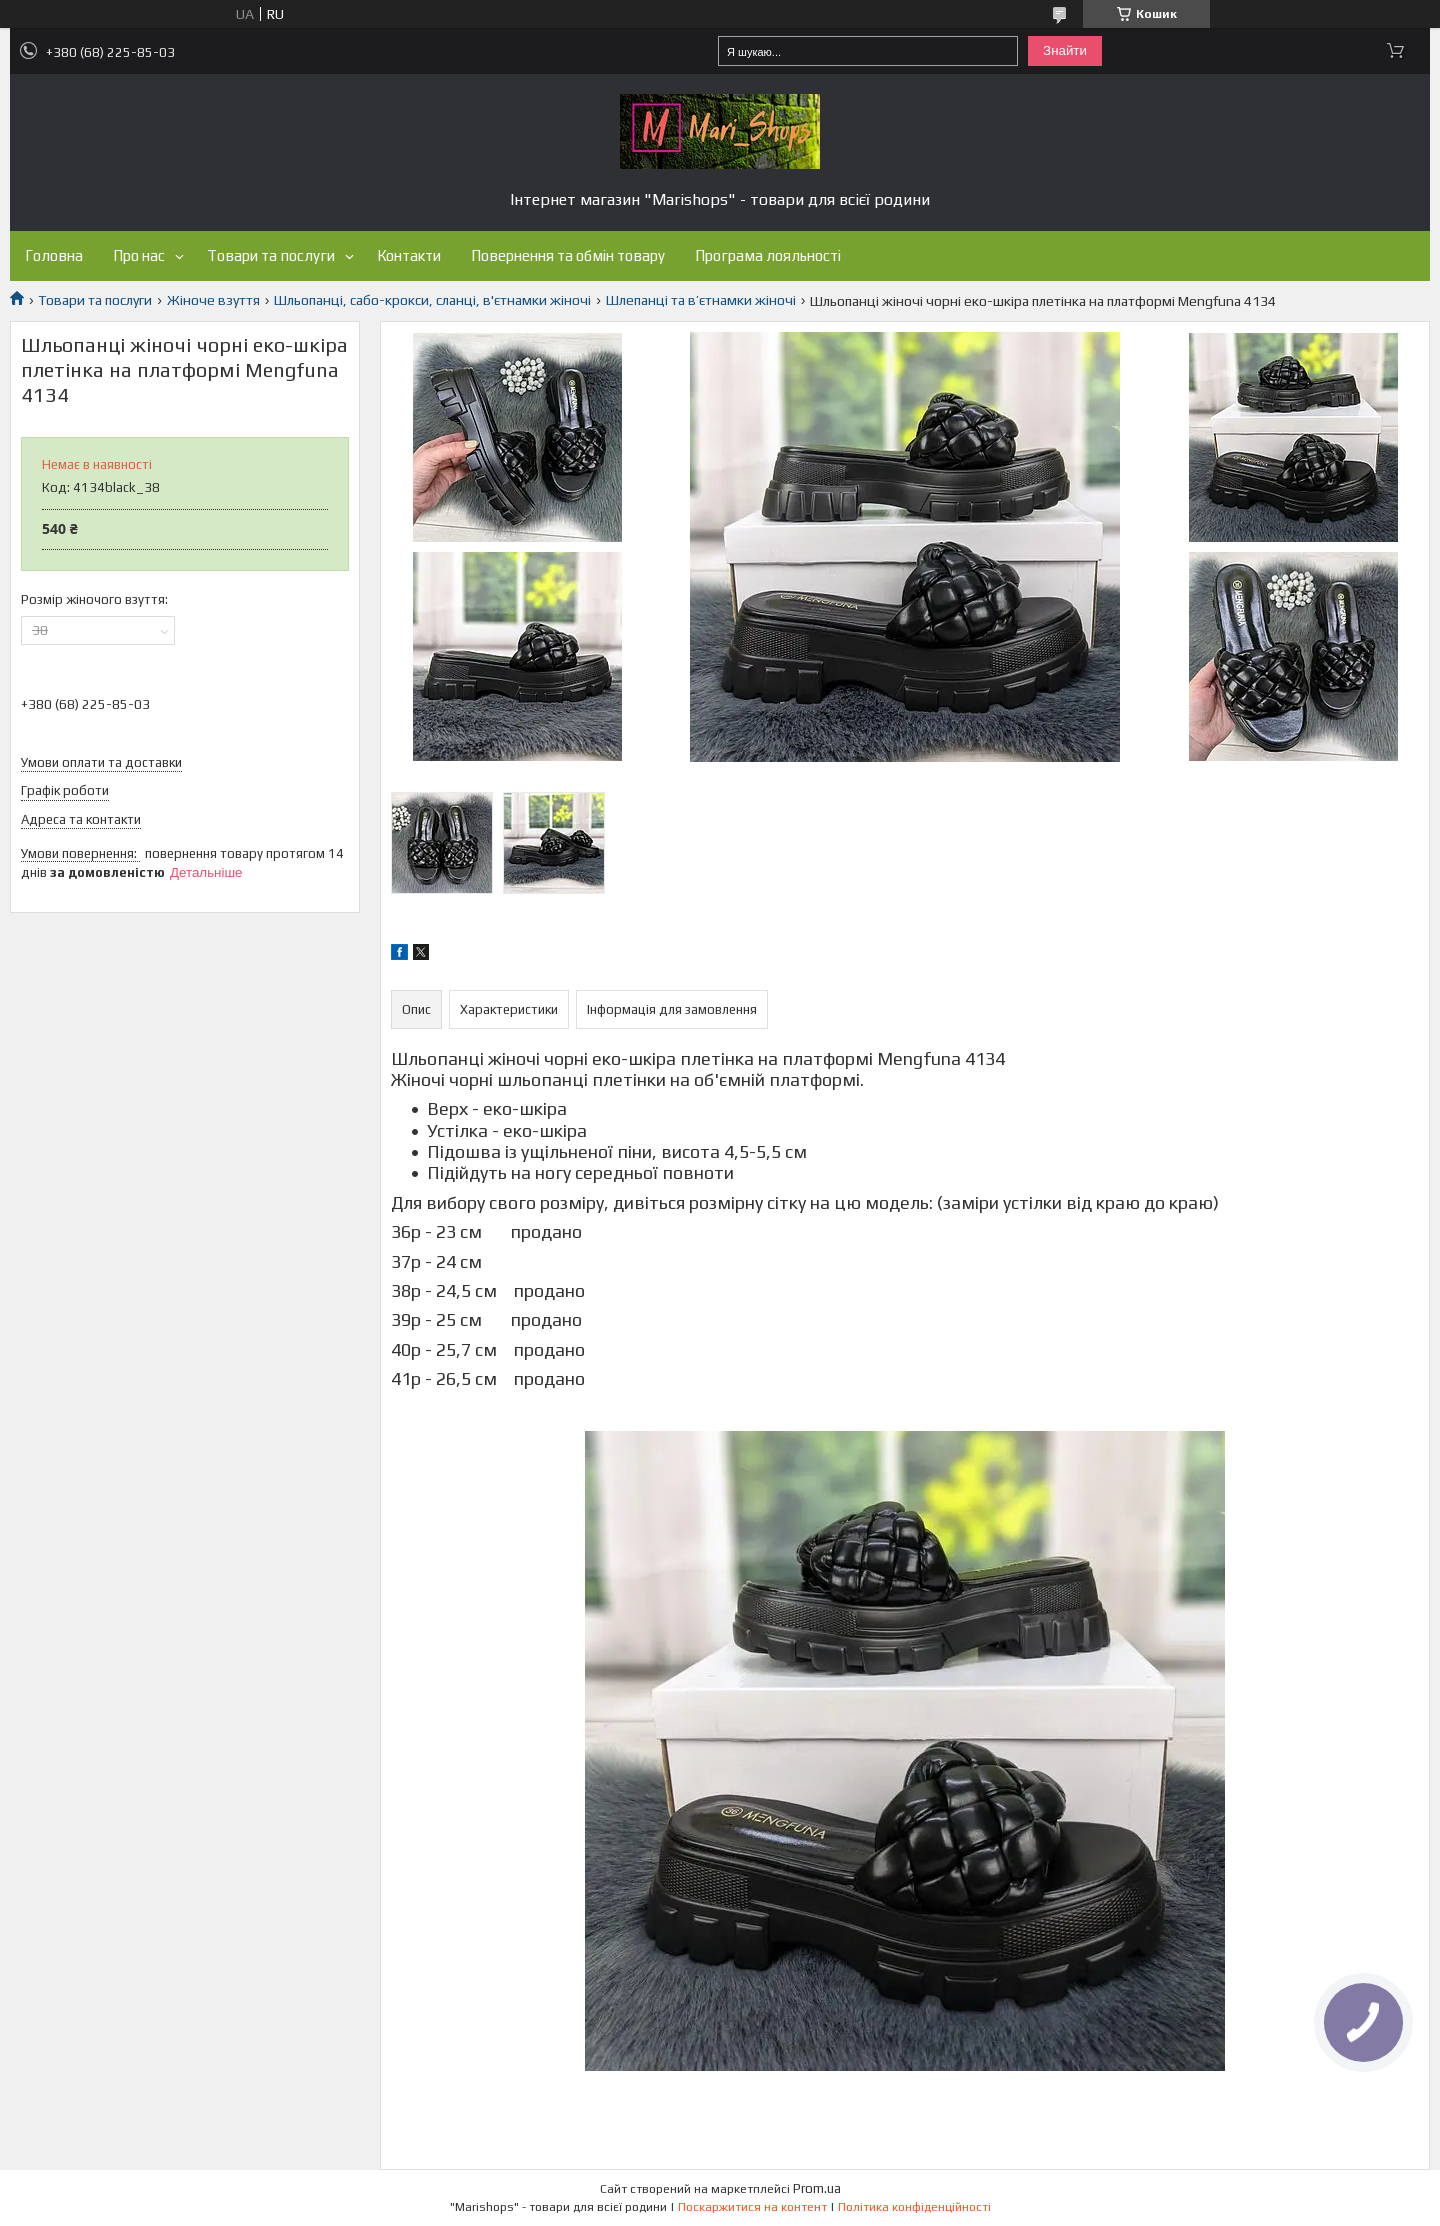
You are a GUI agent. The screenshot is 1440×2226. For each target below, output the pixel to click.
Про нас (139, 255)
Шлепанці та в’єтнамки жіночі (701, 300)
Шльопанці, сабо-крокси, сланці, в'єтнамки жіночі (432, 300)
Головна (54, 255)
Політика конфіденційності (914, 2207)
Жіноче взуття (213, 300)
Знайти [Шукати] (1065, 50)
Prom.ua (817, 2188)
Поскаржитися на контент (752, 2207)
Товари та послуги (271, 255)
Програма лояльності (768, 255)
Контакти (409, 255)
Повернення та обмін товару (568, 255)
